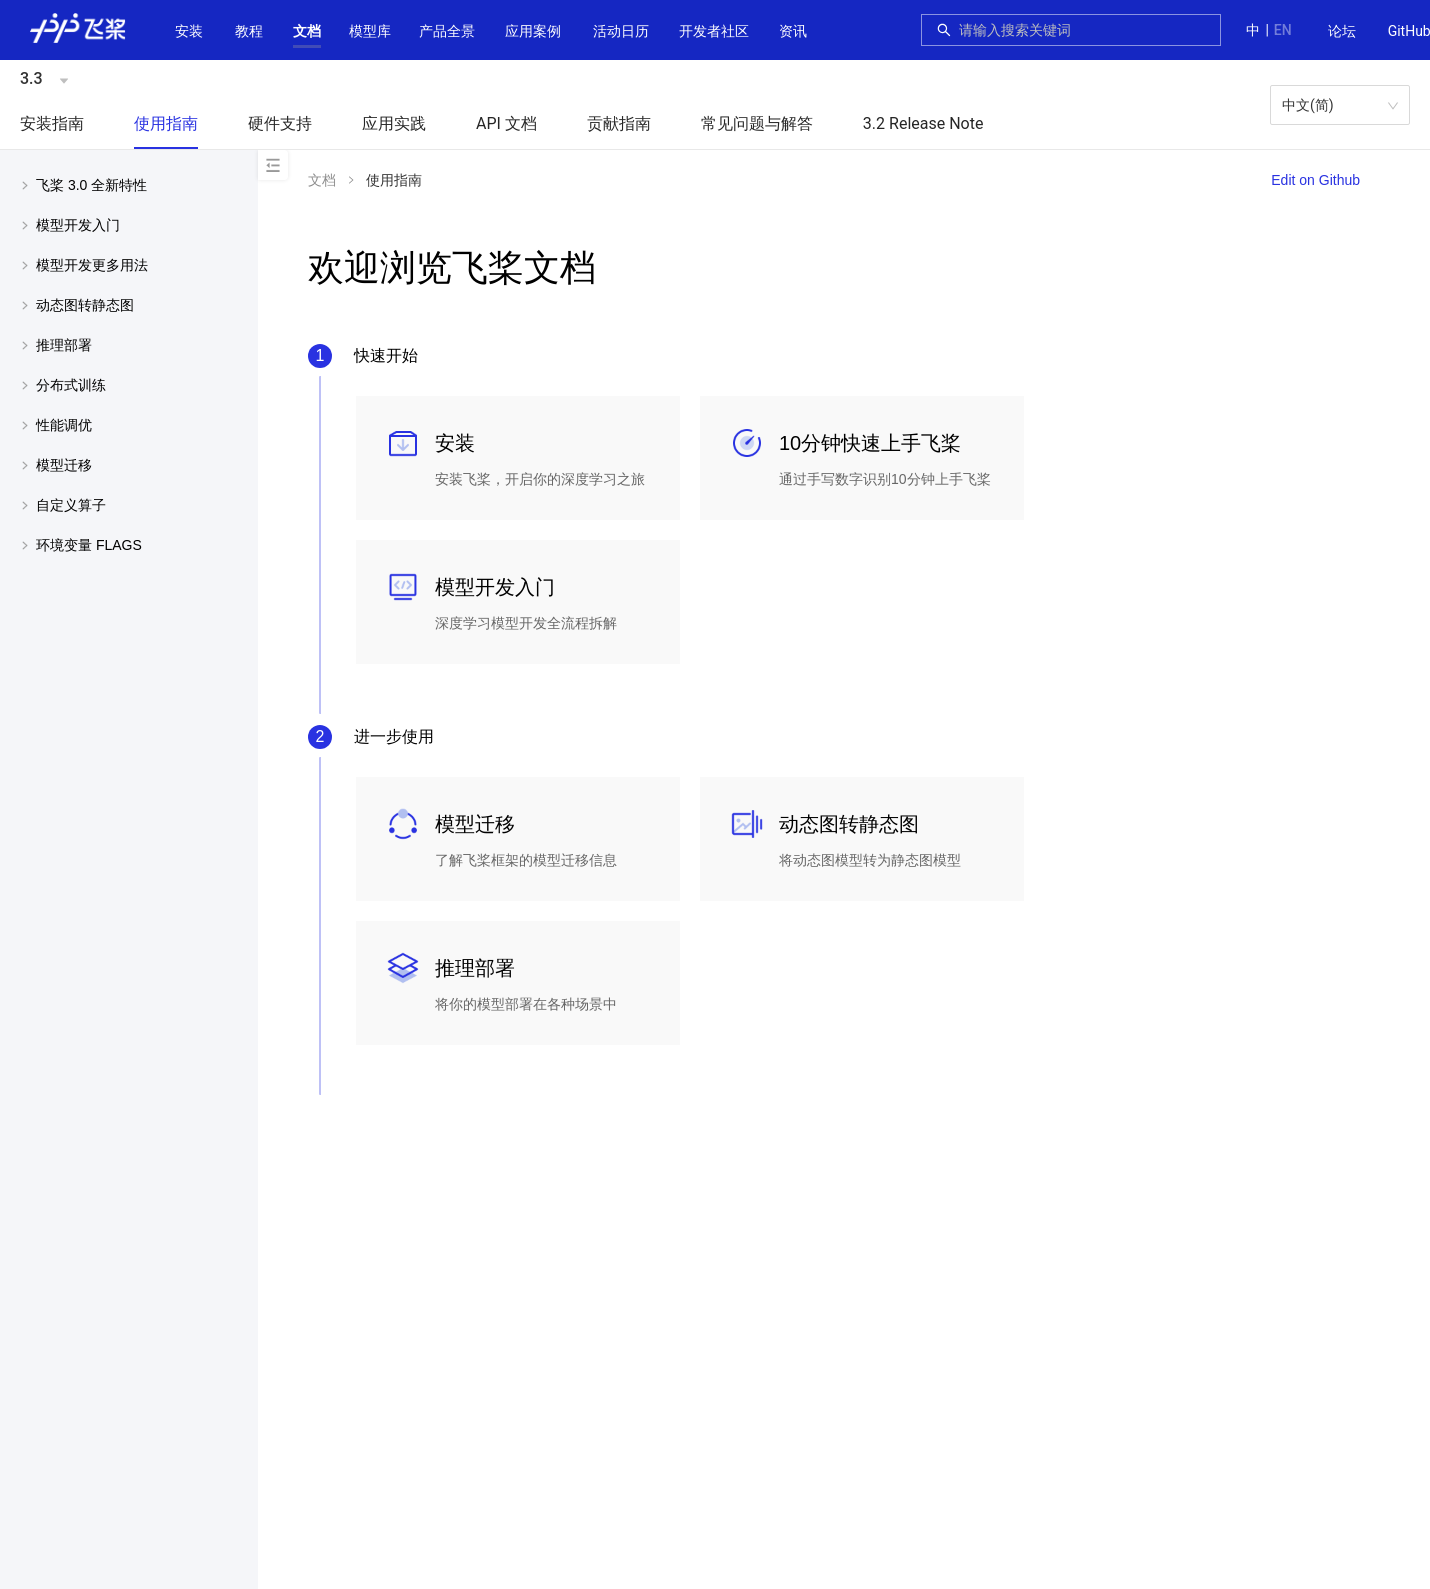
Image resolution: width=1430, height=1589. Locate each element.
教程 (249, 31)
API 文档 (506, 123)
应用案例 (533, 31)
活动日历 (621, 31)
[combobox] (1084, 30)
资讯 (793, 31)
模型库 (370, 31)
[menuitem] (1342, 32)
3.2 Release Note (923, 123)
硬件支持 (280, 123)
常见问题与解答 (757, 123)
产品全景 (447, 31)
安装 (189, 31)
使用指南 (166, 123)
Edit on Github (1315, 180)
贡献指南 (619, 123)
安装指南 (52, 123)
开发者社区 (714, 31)
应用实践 (394, 123)
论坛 (1342, 31)
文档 (307, 31)
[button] (307, 31)
